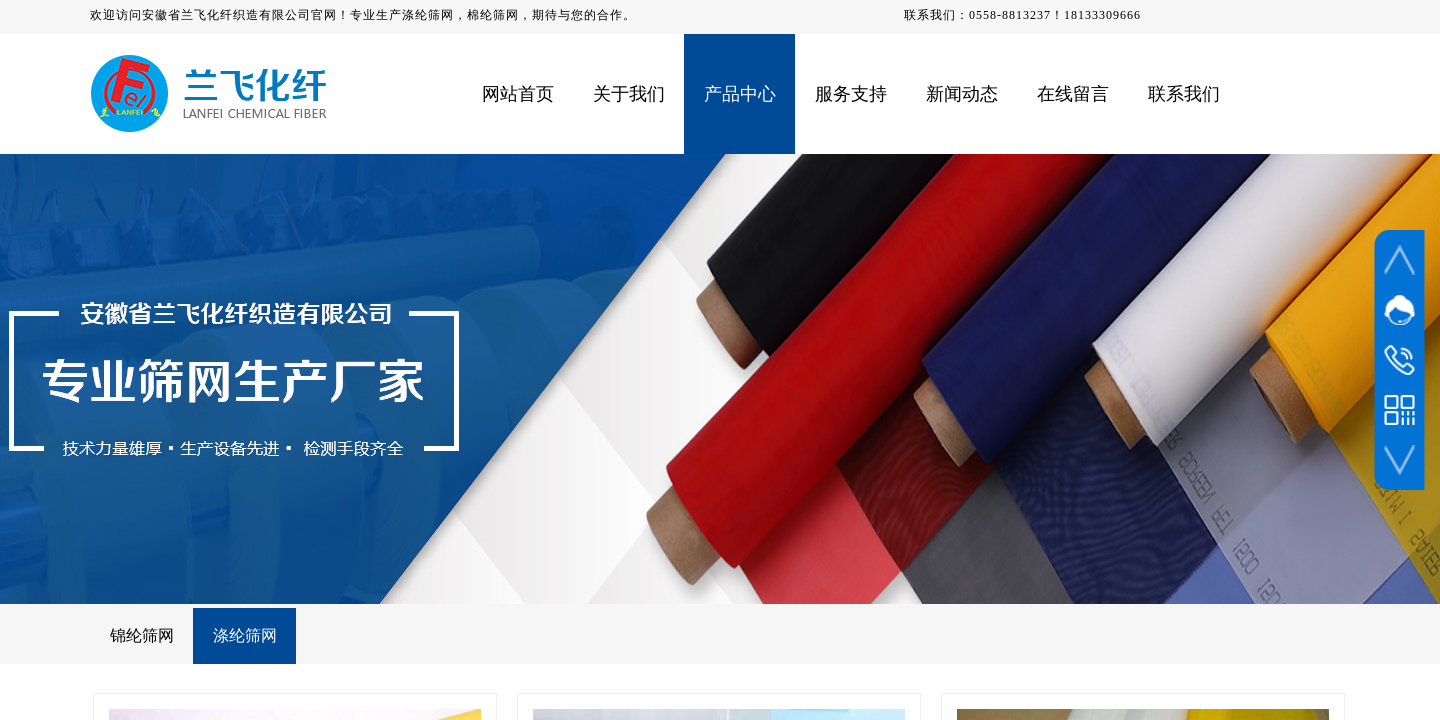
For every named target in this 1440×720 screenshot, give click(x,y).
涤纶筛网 (245, 635)
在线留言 (1073, 94)
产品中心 (740, 94)
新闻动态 (962, 94)
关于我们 (629, 94)
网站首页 (518, 94)
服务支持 (851, 94)
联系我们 (1184, 94)
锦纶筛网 (142, 635)
